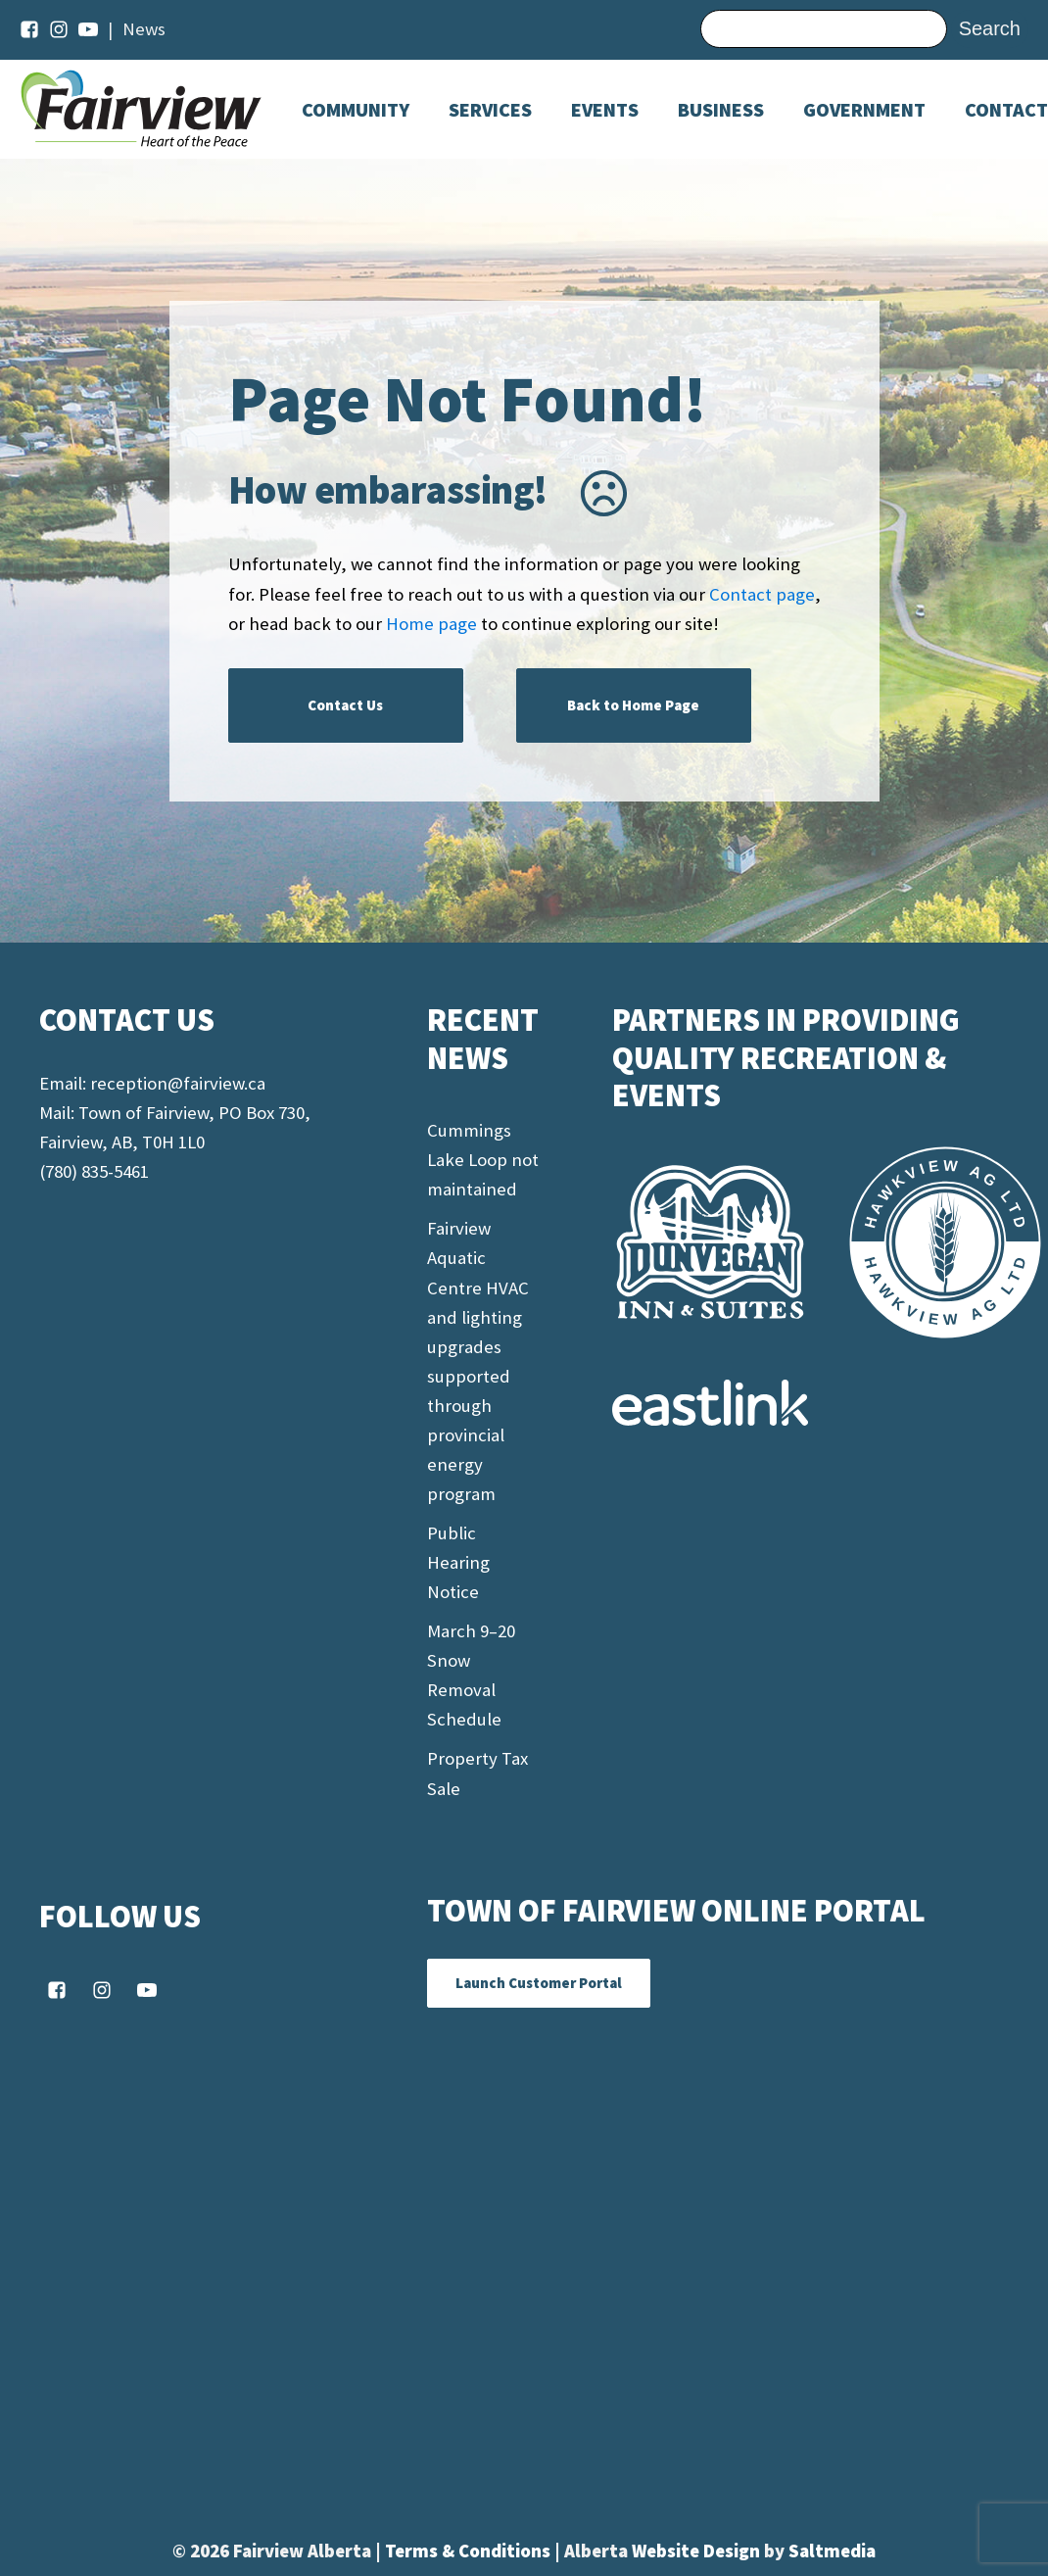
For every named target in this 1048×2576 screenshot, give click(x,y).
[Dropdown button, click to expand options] (605, 110)
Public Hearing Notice (458, 1562)
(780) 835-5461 (94, 1171)
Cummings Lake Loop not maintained (483, 1159)
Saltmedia (832, 2551)
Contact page (762, 594)
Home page (431, 623)
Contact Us (345, 705)
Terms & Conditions (469, 2551)
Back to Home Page (633, 705)
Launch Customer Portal (538, 1982)
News (144, 29)
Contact (1006, 110)
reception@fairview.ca (177, 1083)
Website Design (698, 2551)
